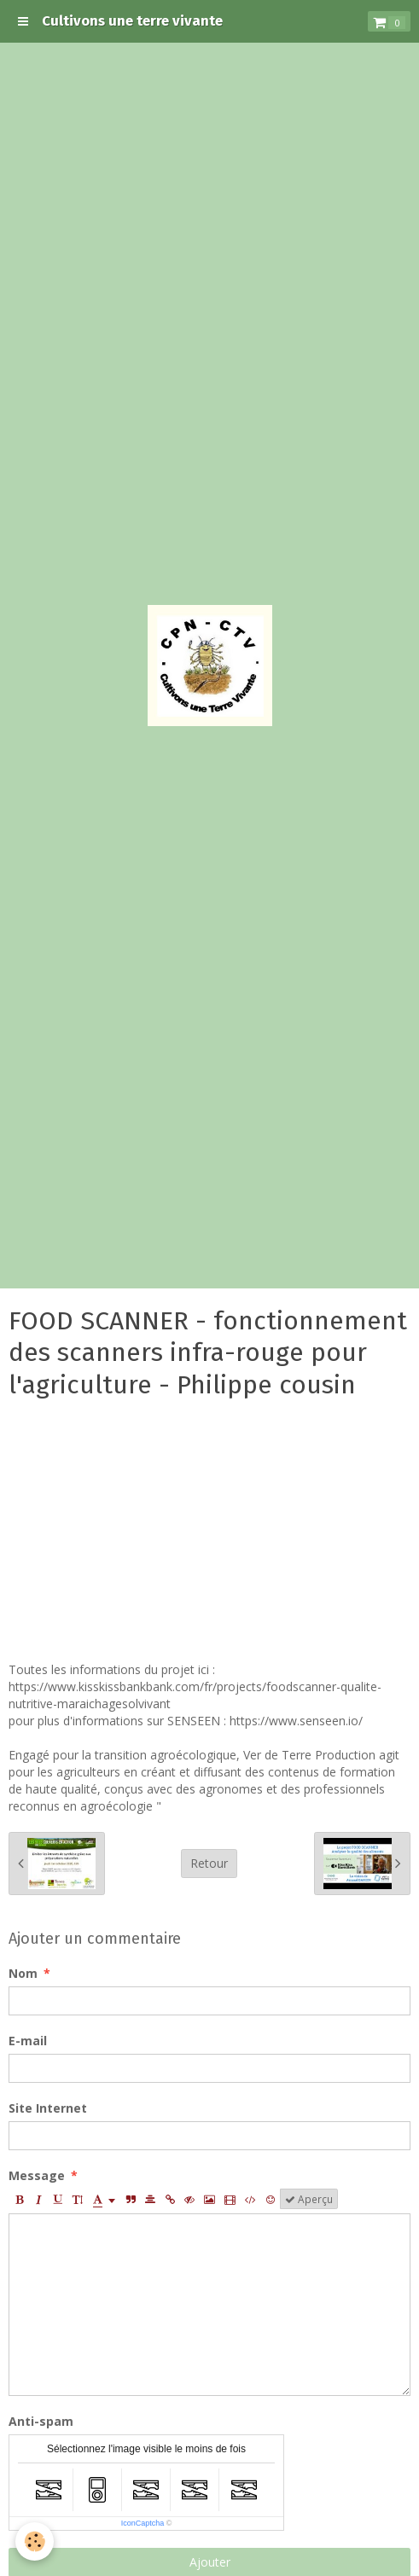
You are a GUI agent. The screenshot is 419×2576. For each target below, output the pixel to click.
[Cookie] (34, 2541)
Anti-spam (41, 2421)
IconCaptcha (143, 2523)
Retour (209, 1863)
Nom (23, 1973)
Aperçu (309, 2199)
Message (37, 2175)
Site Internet (48, 2108)
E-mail (28, 2040)
